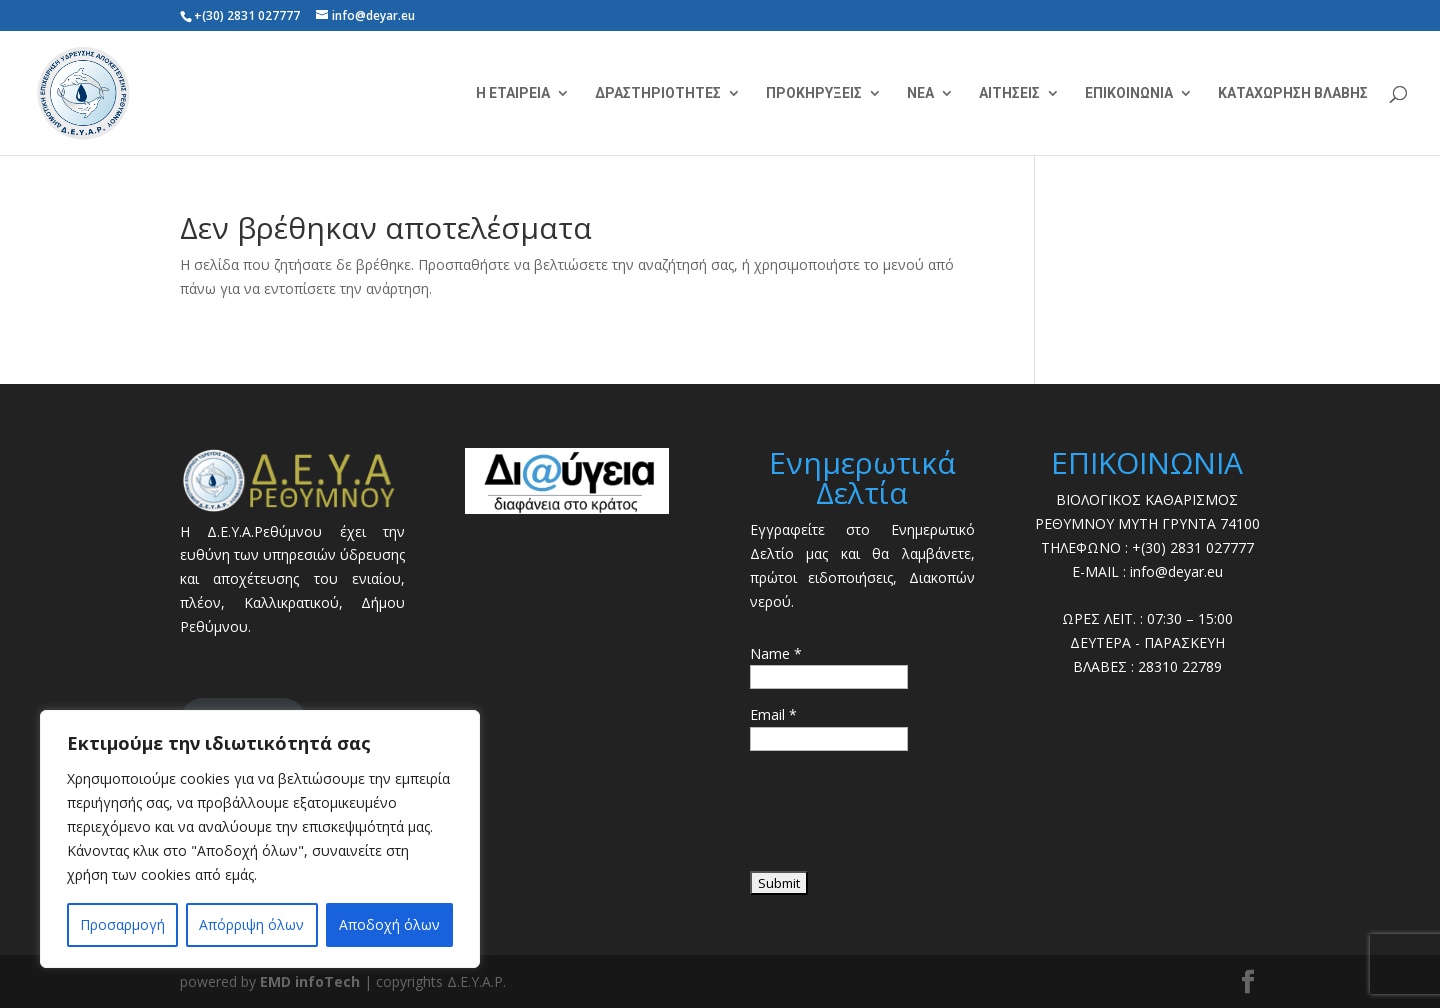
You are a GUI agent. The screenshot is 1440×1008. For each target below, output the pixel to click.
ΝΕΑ (920, 93)
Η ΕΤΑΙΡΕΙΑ (513, 93)
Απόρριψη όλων (251, 924)
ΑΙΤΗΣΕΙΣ (1009, 93)
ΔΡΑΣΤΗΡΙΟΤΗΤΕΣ (658, 93)
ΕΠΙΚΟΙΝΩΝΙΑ (1129, 93)
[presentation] (902, 818)
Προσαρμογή (122, 924)
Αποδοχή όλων (389, 924)
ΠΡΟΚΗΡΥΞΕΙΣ (814, 93)
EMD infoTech (310, 981)
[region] (260, 839)
